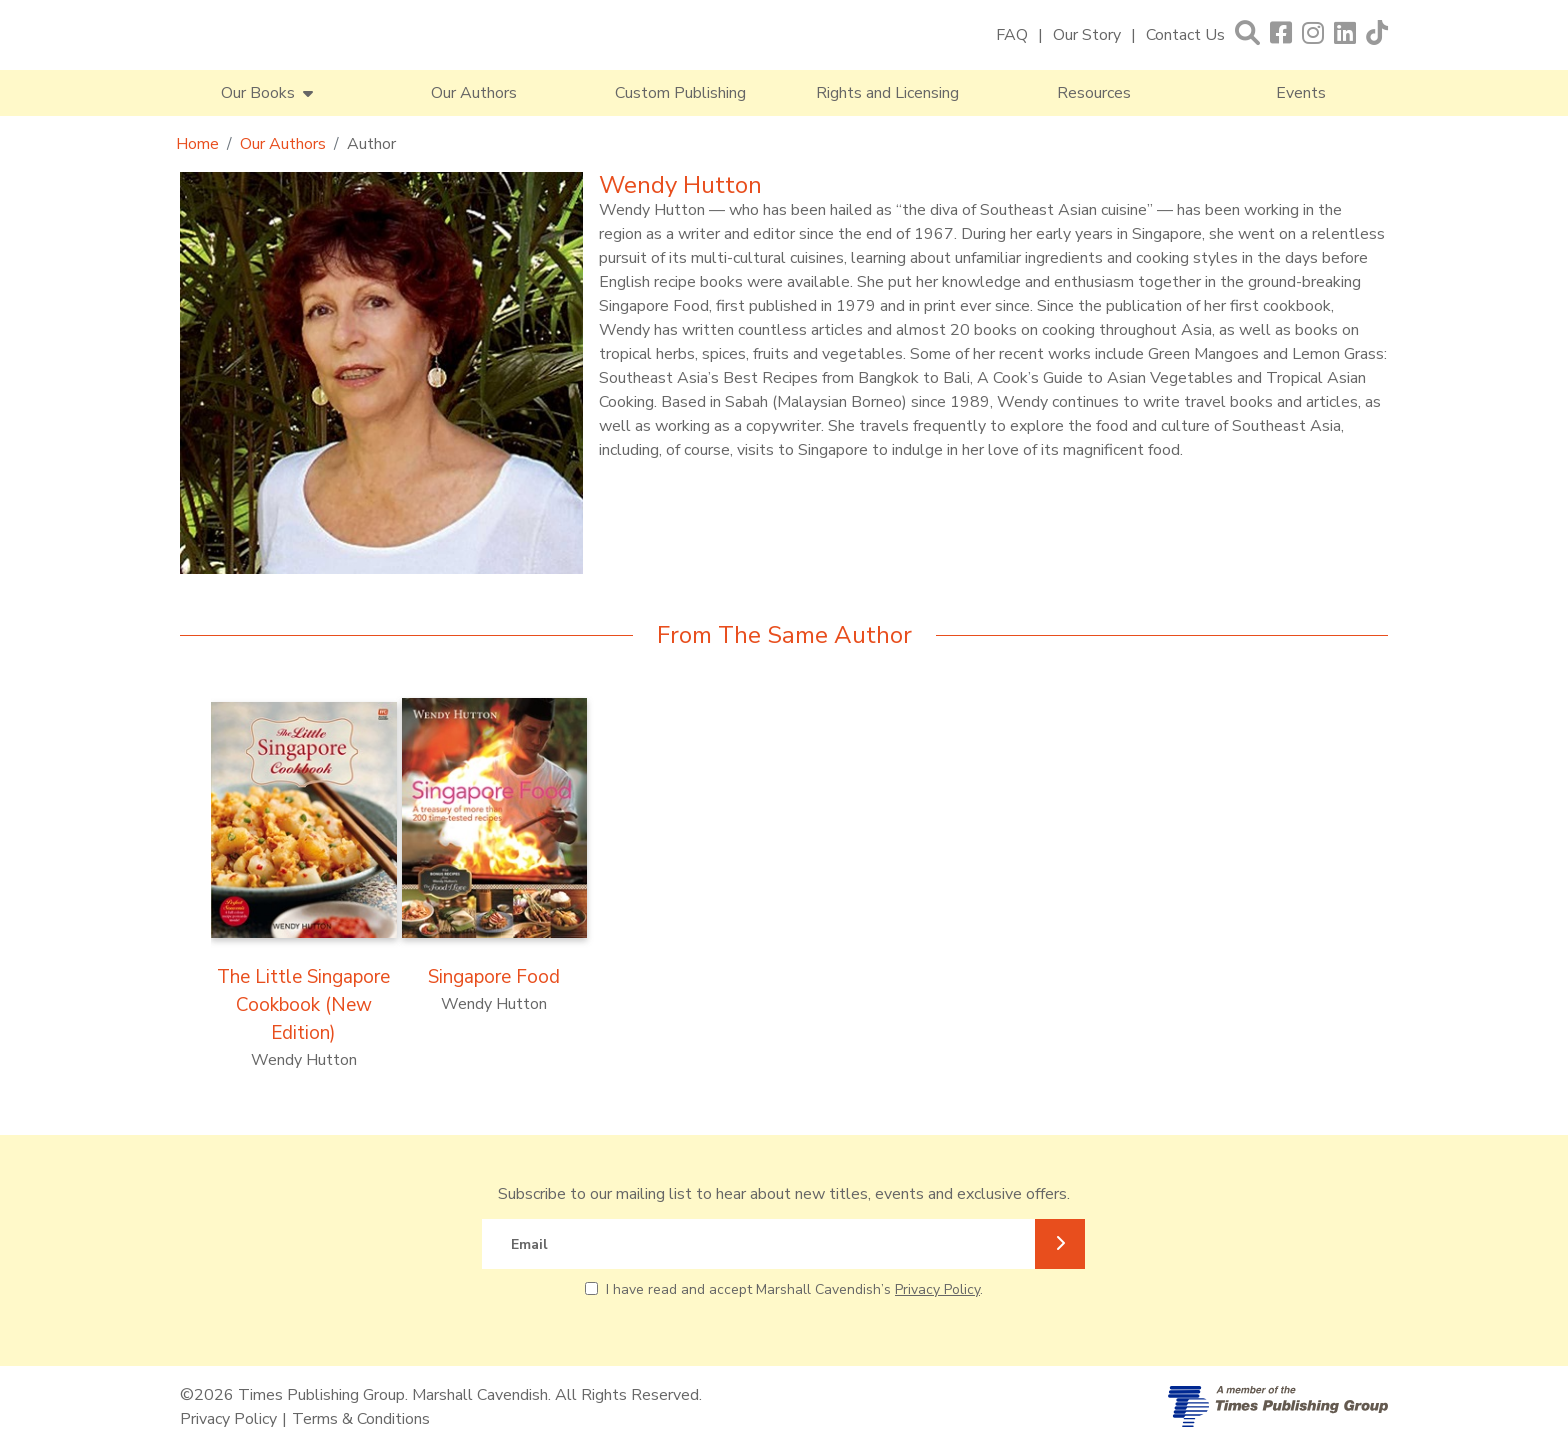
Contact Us (1185, 35)
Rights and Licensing (887, 93)
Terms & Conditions (361, 1419)
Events (1301, 93)
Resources (1094, 93)
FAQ (1012, 35)
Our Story (1087, 35)
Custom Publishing (680, 93)
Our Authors (474, 93)
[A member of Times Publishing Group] (1278, 1406)
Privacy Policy (937, 1289)
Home (197, 144)
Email (529, 1244)
